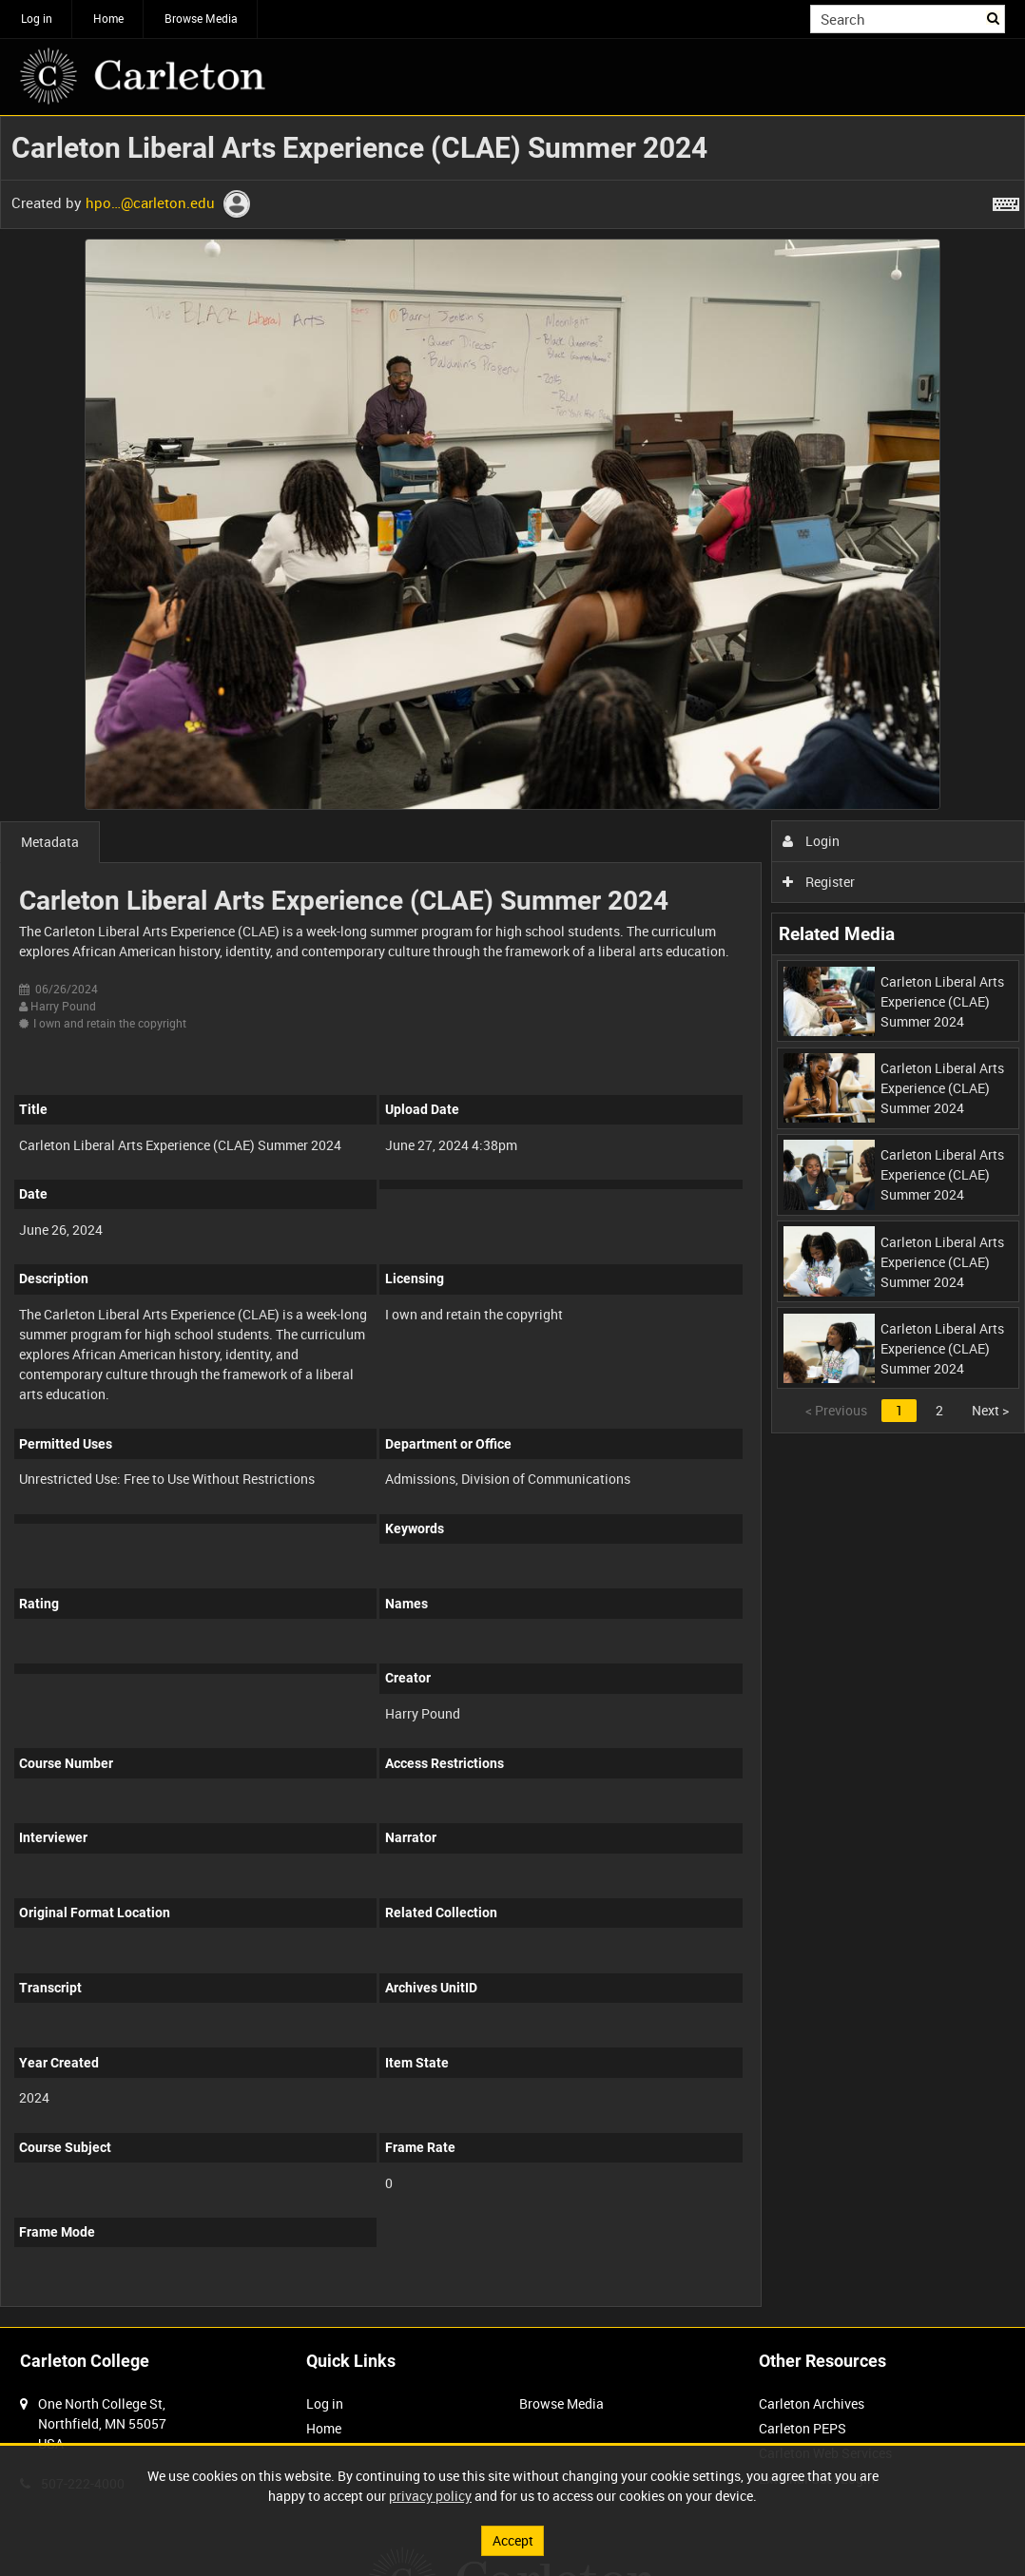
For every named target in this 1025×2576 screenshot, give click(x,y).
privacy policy (430, 2496)
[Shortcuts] (1006, 201)
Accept (513, 2540)
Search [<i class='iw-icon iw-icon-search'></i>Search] (994, 17)
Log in (36, 18)
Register (819, 882)
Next (990, 1410)
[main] (512, 1221)
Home (108, 18)
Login (812, 841)
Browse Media (201, 18)
